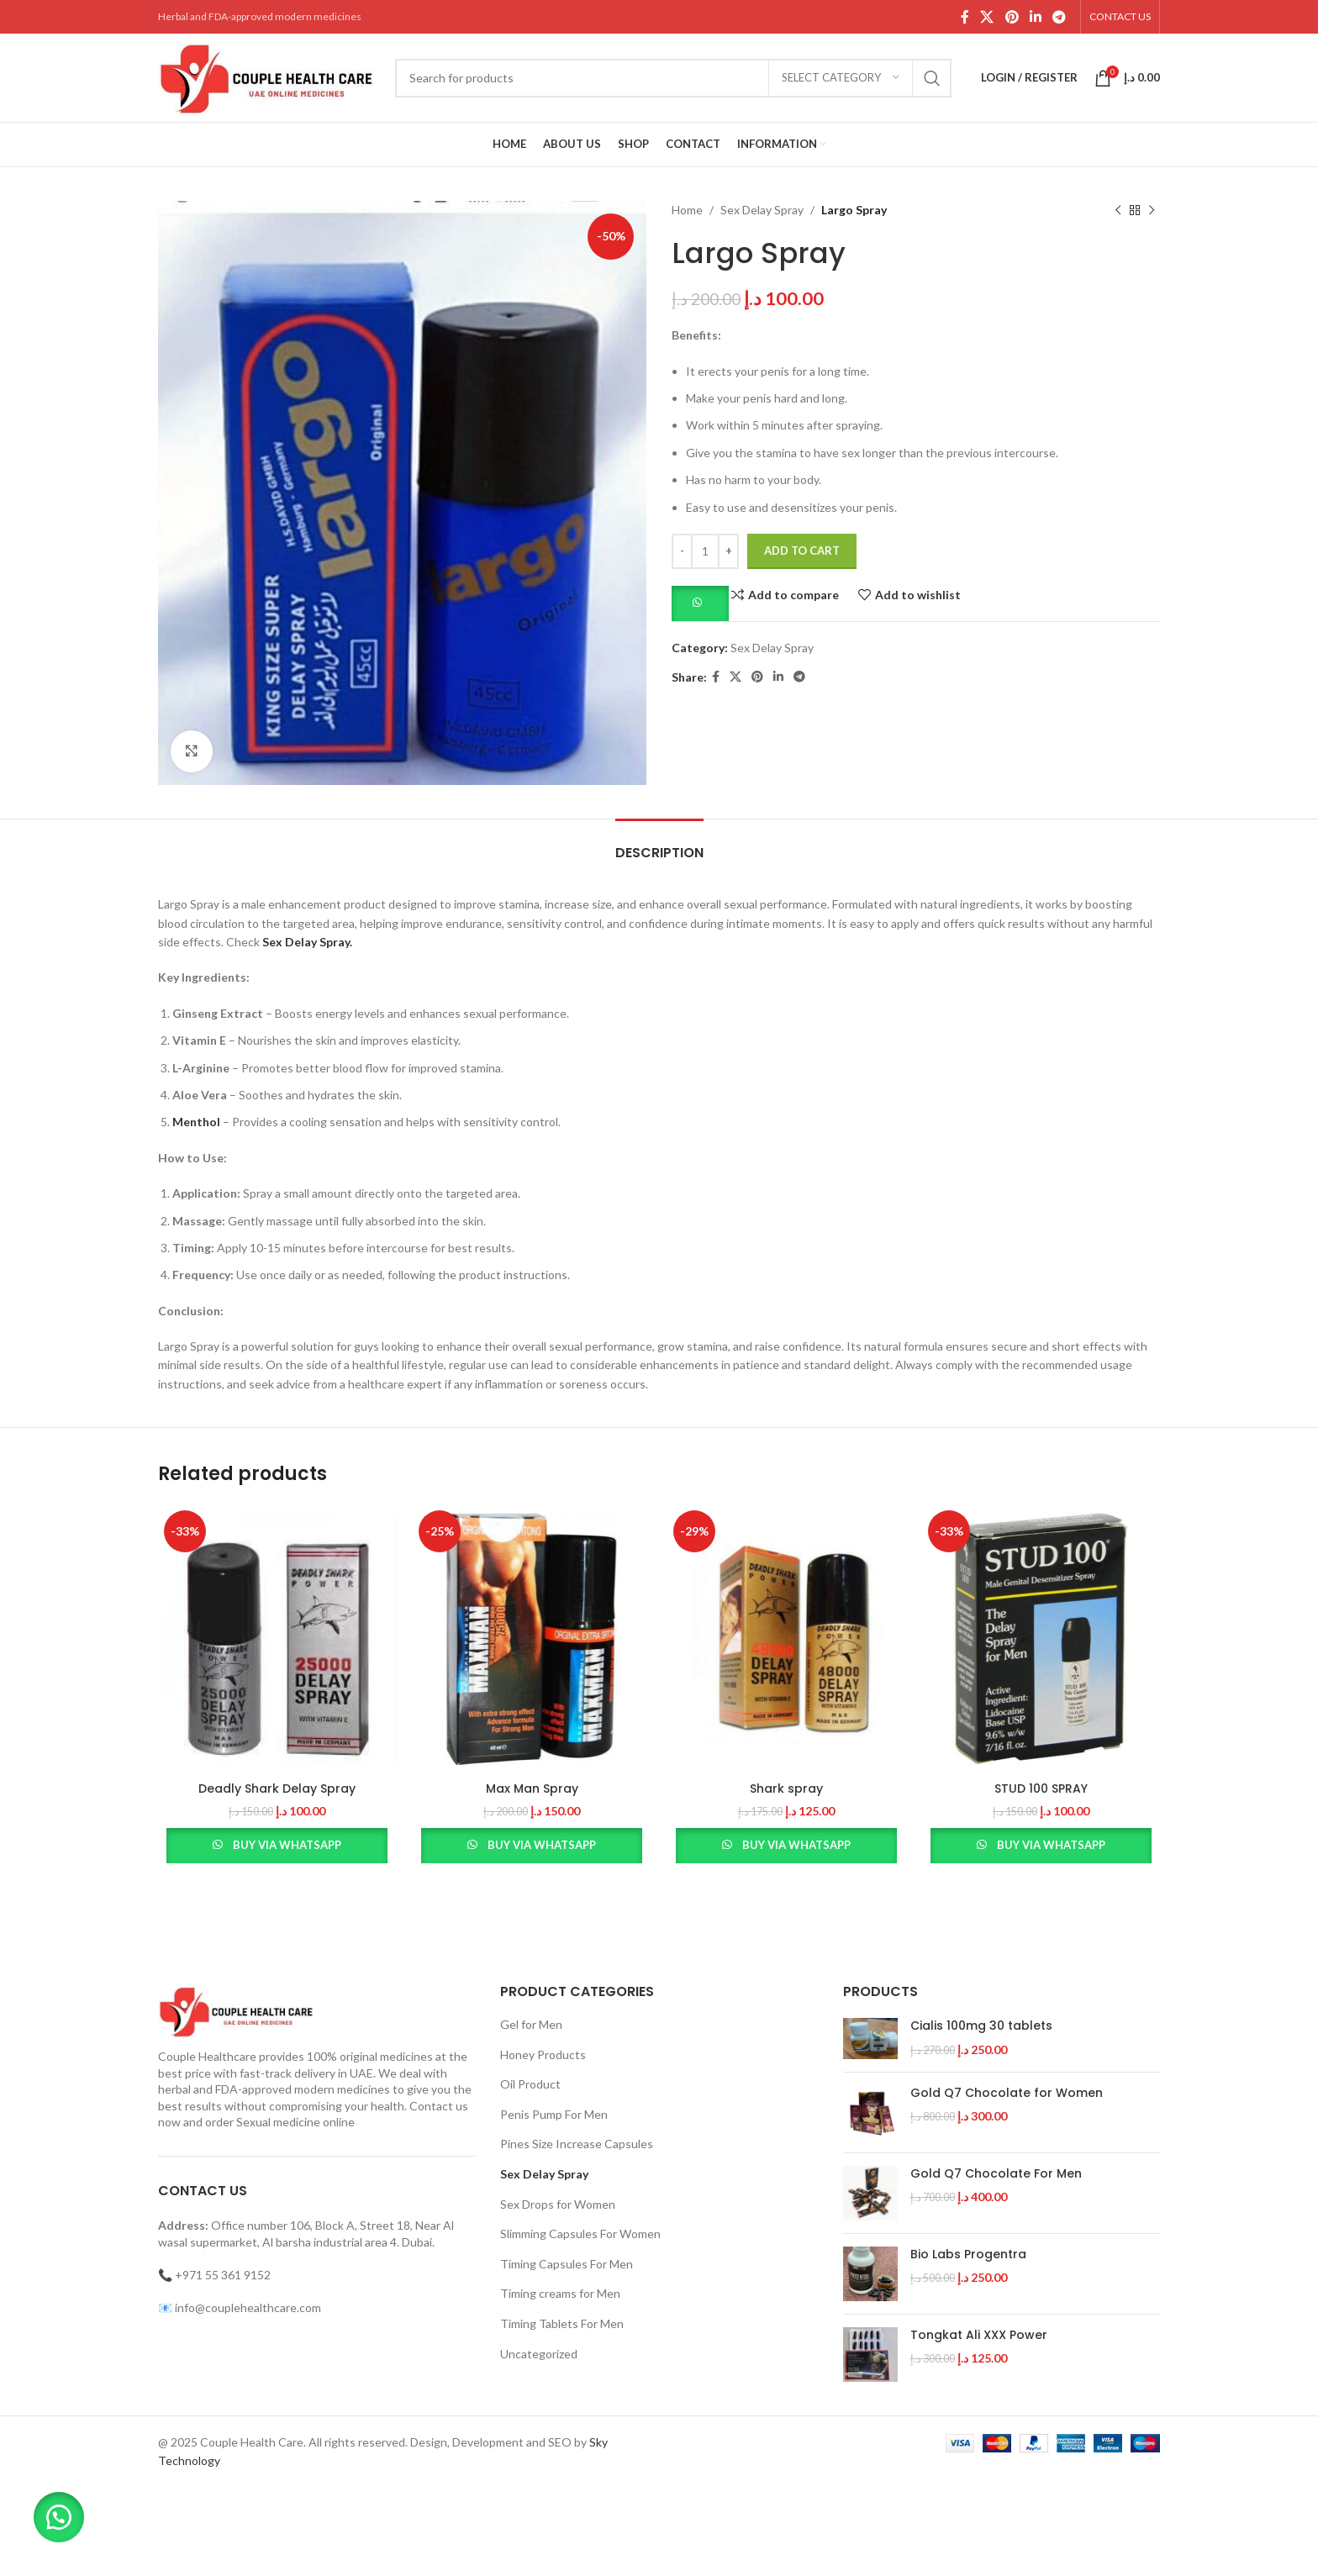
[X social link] (987, 16)
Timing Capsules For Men (566, 2264)
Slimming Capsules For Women (580, 2233)
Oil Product (530, 2084)
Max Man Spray (532, 1788)
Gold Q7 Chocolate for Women (1006, 2093)
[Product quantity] (705, 551)
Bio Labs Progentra (968, 2255)
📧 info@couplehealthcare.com (239, 2307)
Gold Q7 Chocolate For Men (996, 2174)
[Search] (673, 78)
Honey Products (543, 2054)
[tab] (659, 844)
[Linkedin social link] (1035, 16)
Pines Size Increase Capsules (576, 2143)
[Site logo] (268, 76)
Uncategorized (538, 2354)
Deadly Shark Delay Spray (277, 1788)
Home (687, 210)
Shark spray (786, 1788)
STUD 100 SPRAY (1041, 1788)
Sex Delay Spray (762, 210)
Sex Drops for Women (557, 2204)
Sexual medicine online (295, 2122)
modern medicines (342, 2089)
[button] (700, 602)
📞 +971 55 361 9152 (214, 2275)
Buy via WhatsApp (287, 1845)
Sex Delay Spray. (307, 942)
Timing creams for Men (560, 2293)
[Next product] (1151, 210)
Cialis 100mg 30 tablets (981, 2026)
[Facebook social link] (964, 16)
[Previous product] (1118, 210)
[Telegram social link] (1059, 16)
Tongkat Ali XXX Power (978, 2335)
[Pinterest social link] (1011, 16)
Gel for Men (531, 2024)
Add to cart (802, 550)
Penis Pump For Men (554, 2114)
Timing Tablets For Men (562, 2323)
